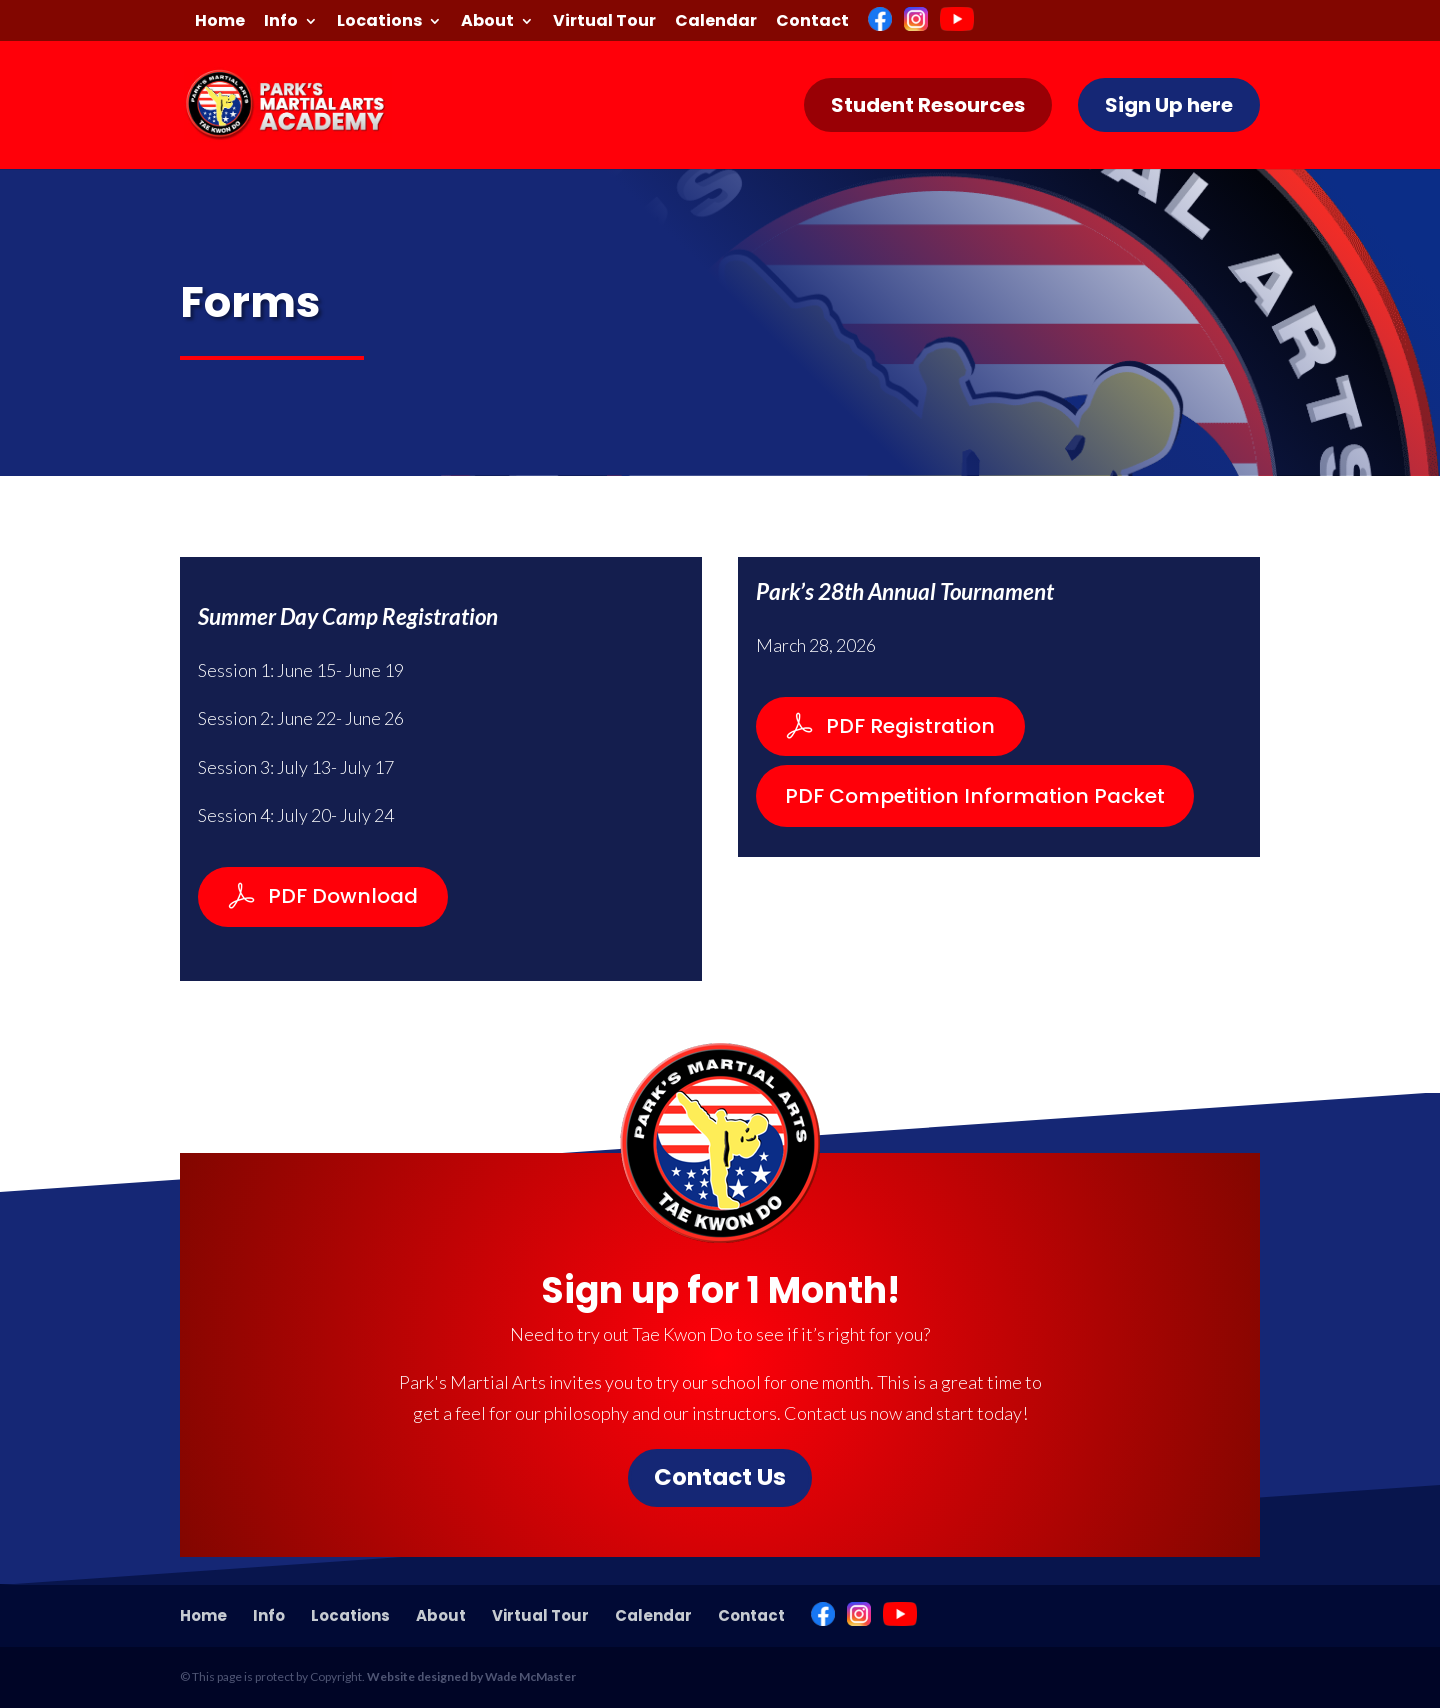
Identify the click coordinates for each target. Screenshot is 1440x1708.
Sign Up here (1169, 105)
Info (281, 22)
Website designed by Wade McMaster (471, 1676)
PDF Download (343, 896)
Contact (812, 22)
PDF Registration (910, 726)
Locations (379, 22)
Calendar (716, 22)
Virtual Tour (604, 22)
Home (220, 22)
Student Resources (928, 105)
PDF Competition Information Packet (975, 796)
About (487, 22)
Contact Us (720, 1477)
